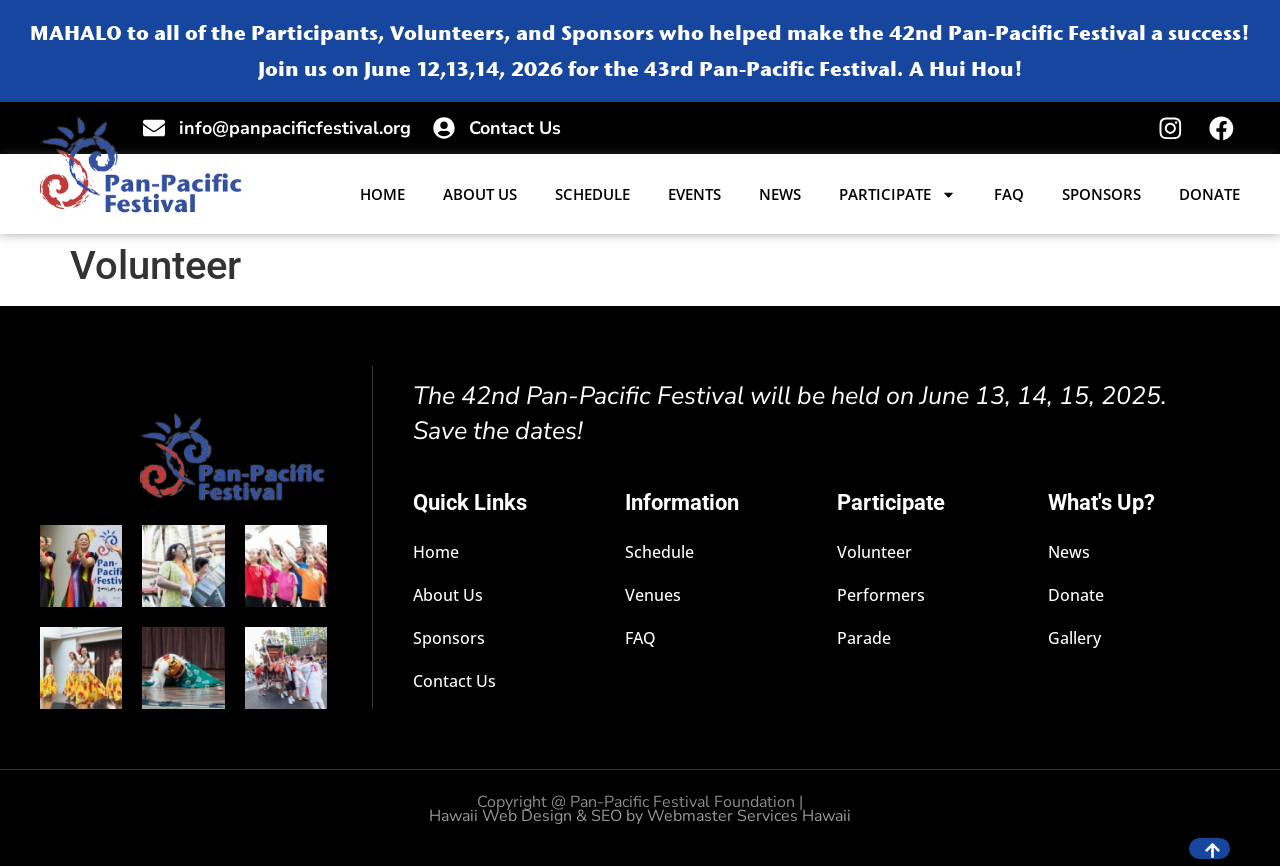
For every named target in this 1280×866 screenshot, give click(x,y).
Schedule (592, 195)
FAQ (1009, 195)
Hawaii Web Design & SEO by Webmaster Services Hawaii (640, 817)
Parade (864, 639)
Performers (881, 596)
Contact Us (455, 682)
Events (694, 195)
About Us (480, 195)
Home (382, 195)
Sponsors (1101, 195)
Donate (1209, 195)
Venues (654, 596)
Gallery (1075, 639)
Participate (897, 195)
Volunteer (874, 553)
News (780, 195)
